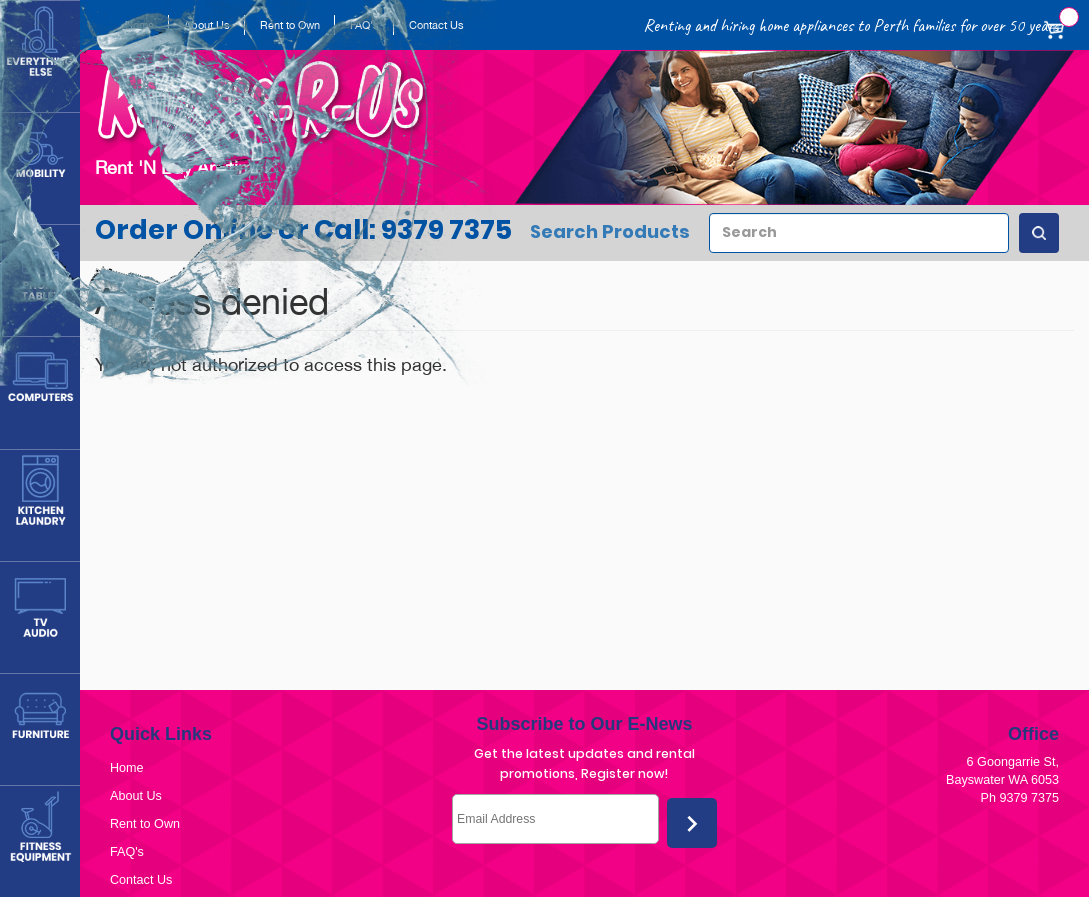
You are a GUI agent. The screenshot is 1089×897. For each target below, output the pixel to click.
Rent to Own (145, 824)
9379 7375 (1029, 798)
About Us (136, 796)
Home (127, 768)
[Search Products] (1039, 233)
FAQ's (127, 852)
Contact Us (141, 880)
